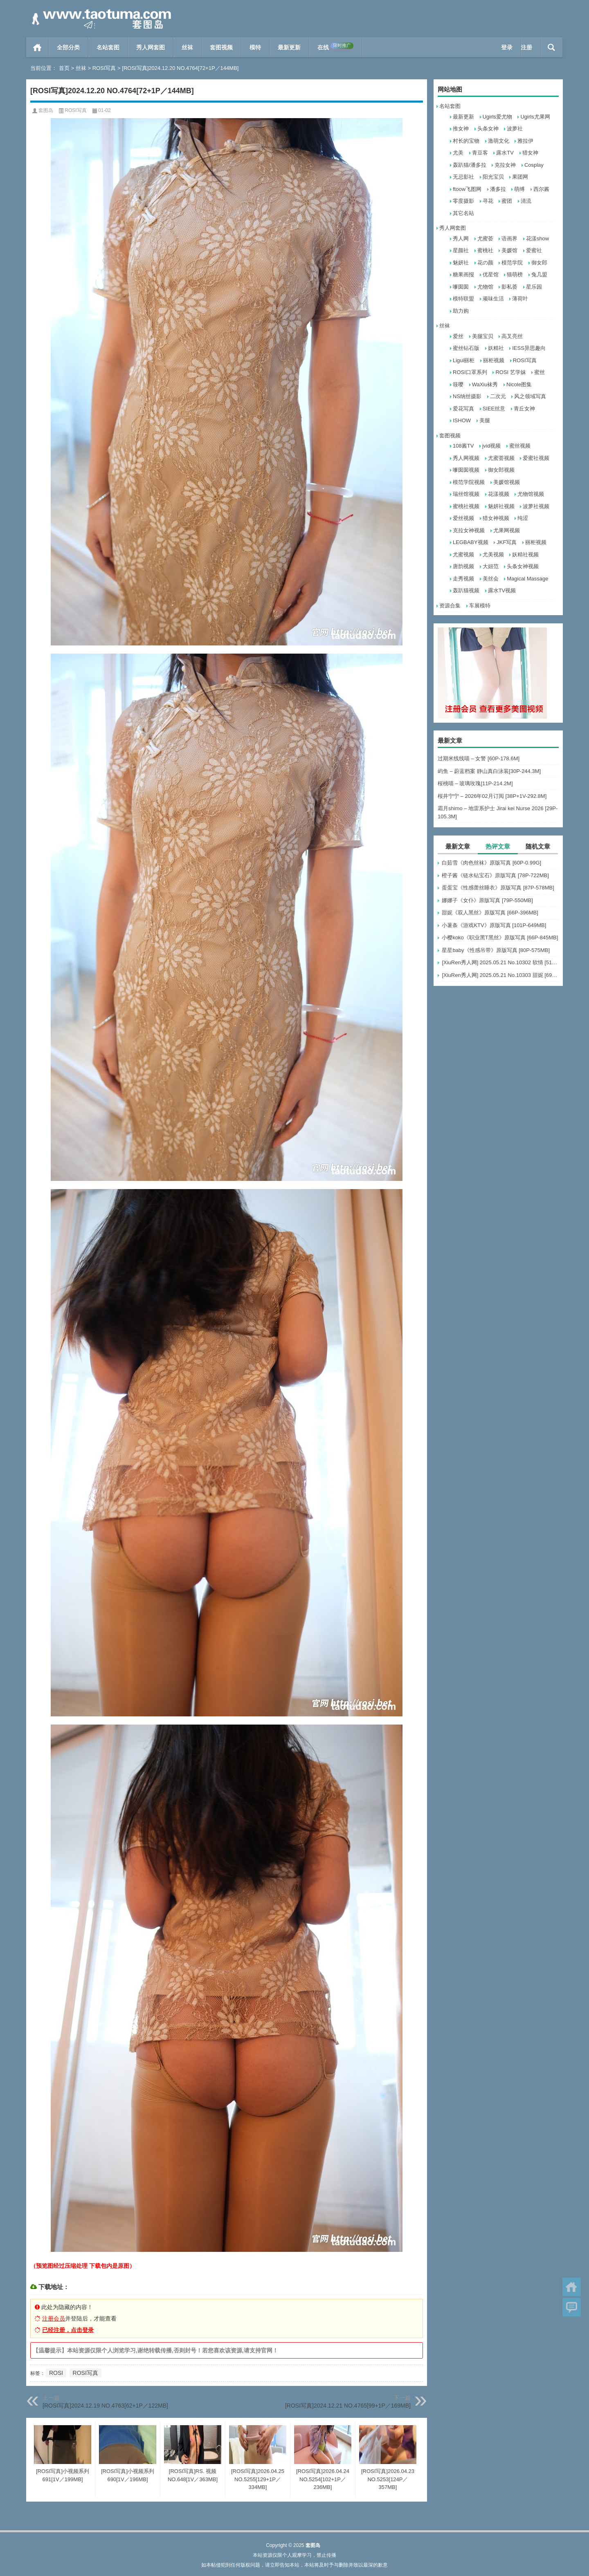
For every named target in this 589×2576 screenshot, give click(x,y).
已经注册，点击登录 (68, 2330)
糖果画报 (463, 274)
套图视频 (221, 47)
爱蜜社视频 (536, 458)
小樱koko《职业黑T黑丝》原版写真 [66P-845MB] (500, 937)
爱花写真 (463, 408)
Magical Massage (527, 579)
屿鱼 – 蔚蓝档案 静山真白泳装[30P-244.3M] (489, 771)
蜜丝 (539, 372)
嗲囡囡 (461, 287)
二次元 (498, 396)
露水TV (505, 153)
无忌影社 (463, 177)
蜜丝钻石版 (466, 348)
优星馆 (491, 274)
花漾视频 (498, 494)
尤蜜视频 (463, 554)
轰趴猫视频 (466, 590)
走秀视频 (463, 579)
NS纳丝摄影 (467, 396)
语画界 (509, 238)
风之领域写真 (530, 396)
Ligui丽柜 (463, 360)
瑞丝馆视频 (466, 494)
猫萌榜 (515, 274)
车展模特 (479, 606)
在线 (335, 47)
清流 (526, 201)
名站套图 (108, 47)
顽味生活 (493, 299)
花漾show (537, 238)
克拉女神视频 (469, 530)
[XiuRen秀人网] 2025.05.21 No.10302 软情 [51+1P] (500, 962)
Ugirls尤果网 (535, 117)
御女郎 (539, 263)
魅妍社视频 (501, 506)
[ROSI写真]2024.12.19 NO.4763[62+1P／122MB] (105, 2405)
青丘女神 (524, 408)
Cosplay (534, 165)
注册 (526, 47)
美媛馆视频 (506, 482)
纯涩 (522, 518)
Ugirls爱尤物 (497, 117)
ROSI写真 (104, 68)
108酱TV (463, 446)
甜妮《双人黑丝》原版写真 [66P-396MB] (490, 912)
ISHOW (462, 420)
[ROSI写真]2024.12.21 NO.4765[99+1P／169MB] (348, 2405)
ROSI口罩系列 (470, 372)
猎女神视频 (496, 518)
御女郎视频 (501, 470)
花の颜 (485, 263)
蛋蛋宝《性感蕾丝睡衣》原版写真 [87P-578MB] (498, 888)
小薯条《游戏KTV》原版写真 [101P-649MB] (494, 925)
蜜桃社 (485, 250)
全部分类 (68, 47)
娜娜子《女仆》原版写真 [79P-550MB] (487, 900)
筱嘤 (458, 384)
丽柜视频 (493, 360)
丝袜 (187, 47)
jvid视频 (491, 446)
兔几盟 (539, 274)
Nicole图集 (519, 384)
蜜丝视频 (520, 446)
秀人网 (461, 238)
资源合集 (450, 606)
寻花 (488, 201)
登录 (507, 47)
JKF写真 (507, 542)
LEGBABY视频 (470, 542)
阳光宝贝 (493, 177)
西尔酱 (541, 189)
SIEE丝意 (494, 408)
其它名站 (463, 213)
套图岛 (45, 110)
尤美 (458, 153)
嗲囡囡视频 (466, 470)
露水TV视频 (502, 590)
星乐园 (534, 287)
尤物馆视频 (530, 494)
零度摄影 (463, 201)
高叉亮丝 (512, 336)
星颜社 (461, 250)
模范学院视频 (469, 482)
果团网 (520, 177)
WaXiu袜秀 (485, 384)
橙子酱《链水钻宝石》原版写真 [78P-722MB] (495, 875)
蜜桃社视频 (466, 506)
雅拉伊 (525, 141)
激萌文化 (498, 141)
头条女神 (488, 128)
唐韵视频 (463, 566)
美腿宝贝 (482, 336)
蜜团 (506, 201)
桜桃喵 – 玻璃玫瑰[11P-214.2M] (475, 783)
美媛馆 (509, 250)
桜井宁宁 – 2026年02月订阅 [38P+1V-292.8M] (492, 796)
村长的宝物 (466, 141)
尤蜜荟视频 (501, 458)
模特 (255, 47)
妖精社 (496, 348)
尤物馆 (485, 287)
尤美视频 (493, 554)
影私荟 (509, 287)
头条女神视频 (523, 566)
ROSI (56, 2373)
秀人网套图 (150, 47)
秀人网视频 (466, 458)
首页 (37, 47)
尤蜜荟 (485, 238)
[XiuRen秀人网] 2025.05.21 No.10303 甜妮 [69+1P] (500, 975)
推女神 (461, 128)
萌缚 (519, 189)
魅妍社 (461, 263)
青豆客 (480, 153)
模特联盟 (463, 299)
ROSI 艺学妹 (510, 372)
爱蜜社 (534, 250)
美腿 (484, 420)
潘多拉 (498, 189)
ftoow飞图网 (467, 189)
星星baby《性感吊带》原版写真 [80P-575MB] (496, 950)
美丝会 (491, 579)
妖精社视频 (525, 554)
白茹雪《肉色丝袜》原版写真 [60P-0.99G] (491, 863)
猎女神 (530, 153)
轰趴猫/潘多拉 (469, 165)
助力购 (461, 311)
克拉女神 (505, 165)
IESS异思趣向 (529, 348)
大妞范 (491, 566)
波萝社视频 (536, 506)
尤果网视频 (506, 530)
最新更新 (289, 47)
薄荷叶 (520, 299)
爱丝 (458, 336)
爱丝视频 (463, 518)
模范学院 (512, 263)
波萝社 (515, 128)
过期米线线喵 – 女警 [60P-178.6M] (478, 758)
